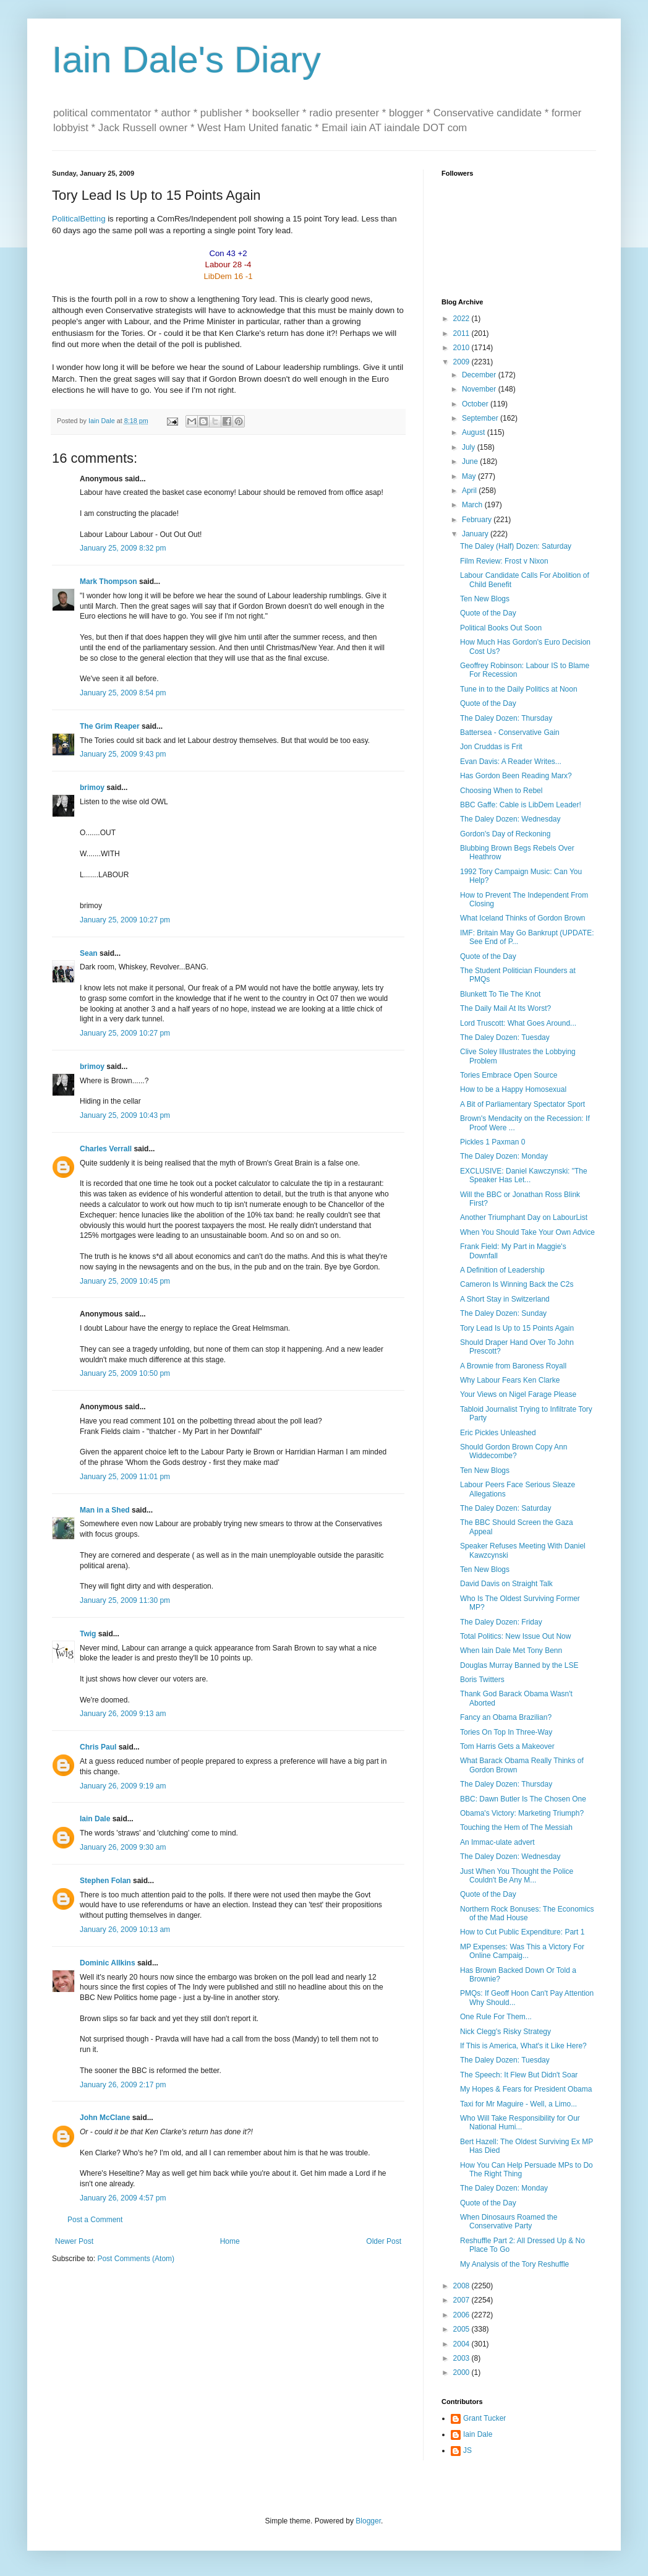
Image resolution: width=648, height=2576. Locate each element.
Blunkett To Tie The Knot (500, 994)
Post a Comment (94, 2219)
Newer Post (74, 2241)
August (474, 432)
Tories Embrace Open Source (508, 1075)
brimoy (92, 787)
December (480, 375)
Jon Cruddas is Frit (491, 746)
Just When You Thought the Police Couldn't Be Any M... (516, 1875)
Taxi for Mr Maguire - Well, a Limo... (518, 2104)
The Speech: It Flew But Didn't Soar (519, 2075)
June (471, 461)
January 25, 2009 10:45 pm (125, 1281)
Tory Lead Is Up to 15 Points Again (517, 1328)
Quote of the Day (488, 613)
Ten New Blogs (484, 599)
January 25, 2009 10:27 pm (125, 920)
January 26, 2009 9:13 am (123, 1713)
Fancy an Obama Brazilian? (506, 1717)
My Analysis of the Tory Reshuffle (514, 2264)
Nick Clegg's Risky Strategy (505, 2031)
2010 (462, 347)
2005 (462, 2329)
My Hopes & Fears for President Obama (526, 2089)
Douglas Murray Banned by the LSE (519, 1665)
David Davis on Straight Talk (506, 1583)
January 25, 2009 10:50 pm (125, 1373)
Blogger (368, 2521)
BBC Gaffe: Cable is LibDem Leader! (520, 805)
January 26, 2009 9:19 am (123, 1786)
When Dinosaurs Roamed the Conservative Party (508, 2221)
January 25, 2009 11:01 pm (125, 1476)
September (481, 418)
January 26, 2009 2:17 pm (123, 2084)
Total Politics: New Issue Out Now (515, 1636)
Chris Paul (98, 1747)
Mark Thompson (108, 581)
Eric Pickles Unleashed (498, 1432)
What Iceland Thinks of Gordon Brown (523, 918)
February (477, 519)
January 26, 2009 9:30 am (123, 1847)
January (476, 534)
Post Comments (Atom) (135, 2258)
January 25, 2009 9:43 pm (123, 754)
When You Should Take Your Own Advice (527, 1232)
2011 (462, 333)
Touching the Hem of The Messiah (516, 1827)
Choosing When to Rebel (501, 790)
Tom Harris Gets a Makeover (507, 1746)
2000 (462, 2372)
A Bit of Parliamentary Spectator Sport (522, 1104)
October (476, 404)
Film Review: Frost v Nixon (504, 561)
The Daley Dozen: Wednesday (510, 819)
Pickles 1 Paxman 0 (492, 1142)
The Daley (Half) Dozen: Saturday (515, 546)
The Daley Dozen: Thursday (506, 718)
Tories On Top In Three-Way (506, 1732)
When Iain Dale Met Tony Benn (511, 1650)
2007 (462, 2300)
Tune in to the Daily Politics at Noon (519, 689)
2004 (462, 2344)
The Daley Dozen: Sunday (503, 1313)
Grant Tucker (484, 2418)
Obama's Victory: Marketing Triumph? (522, 1813)
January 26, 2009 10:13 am (125, 1929)
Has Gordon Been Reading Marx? (516, 775)
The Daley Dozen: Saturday (505, 1508)
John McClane (105, 2117)
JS (467, 2450)
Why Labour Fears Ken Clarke (510, 1380)
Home (230, 2241)
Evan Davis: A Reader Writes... (510, 761)
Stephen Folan (105, 1880)
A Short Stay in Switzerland (505, 1299)
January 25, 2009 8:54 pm (123, 693)
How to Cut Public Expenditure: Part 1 (522, 1932)
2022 (462, 318)
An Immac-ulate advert (497, 1842)
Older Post (383, 2241)
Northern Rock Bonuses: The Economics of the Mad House (527, 1913)
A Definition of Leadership (502, 1270)
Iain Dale (95, 1818)
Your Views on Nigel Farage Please (518, 1394)
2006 (462, 2315)
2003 (462, 2358)
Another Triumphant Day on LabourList (523, 1217)
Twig (88, 1633)
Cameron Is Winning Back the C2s (516, 1284)
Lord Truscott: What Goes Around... (518, 1023)
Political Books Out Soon (501, 628)
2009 (462, 362)
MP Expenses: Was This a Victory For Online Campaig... (522, 1951)
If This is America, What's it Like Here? (523, 2045)
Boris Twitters (482, 1679)
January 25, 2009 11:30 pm (125, 1600)
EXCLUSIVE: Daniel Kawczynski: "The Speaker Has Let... (523, 1175)
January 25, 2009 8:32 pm (123, 548)
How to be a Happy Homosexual (513, 1089)
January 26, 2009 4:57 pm (123, 2198)
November (480, 389)
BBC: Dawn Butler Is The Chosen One (523, 1799)
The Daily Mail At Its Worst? (505, 1008)
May (470, 476)
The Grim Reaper (110, 726)
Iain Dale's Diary (186, 59)
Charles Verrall (106, 1148)
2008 (462, 2286)
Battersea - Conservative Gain (510, 732)
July (469, 447)
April (470, 490)
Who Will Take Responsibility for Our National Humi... (520, 2122)
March (473, 504)
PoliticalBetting (79, 218)
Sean (89, 953)
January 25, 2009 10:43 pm (125, 1115)
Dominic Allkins (107, 1963)
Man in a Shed (105, 1510)
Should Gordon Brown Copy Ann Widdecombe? (513, 1451)
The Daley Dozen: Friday (501, 1622)
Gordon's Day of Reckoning (505, 834)
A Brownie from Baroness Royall (513, 1366)
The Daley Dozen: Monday (504, 1156)
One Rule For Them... (496, 2016)
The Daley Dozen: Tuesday (505, 1037)
